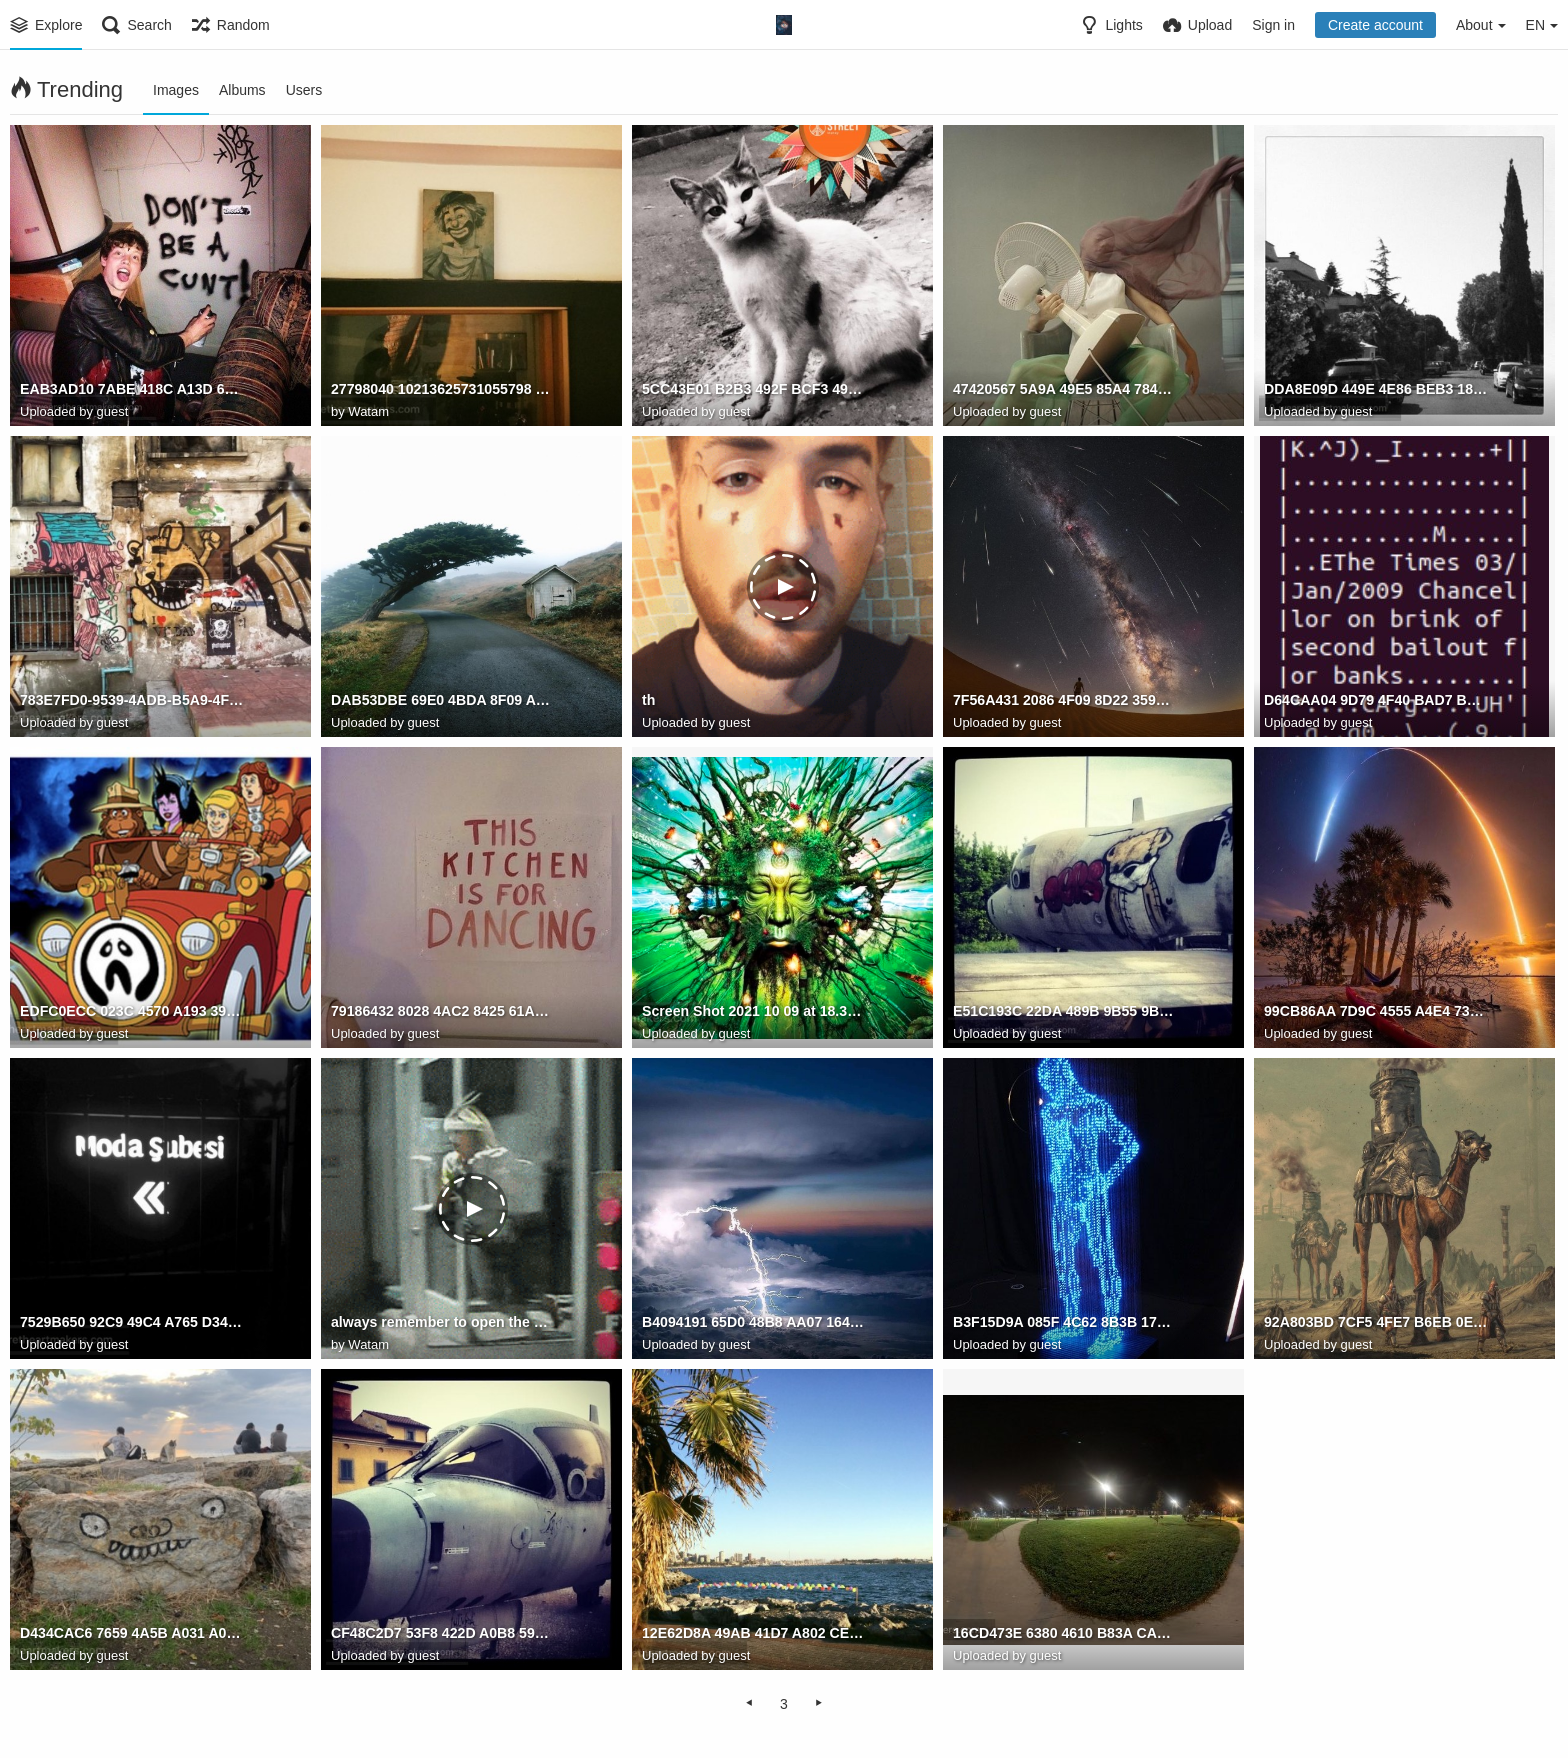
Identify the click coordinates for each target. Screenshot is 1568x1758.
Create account (1375, 25)
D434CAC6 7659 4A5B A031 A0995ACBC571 (132, 1634)
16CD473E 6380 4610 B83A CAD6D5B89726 (1065, 1634)
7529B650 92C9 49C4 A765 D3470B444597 (132, 1323)
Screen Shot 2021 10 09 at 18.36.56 (754, 1012)
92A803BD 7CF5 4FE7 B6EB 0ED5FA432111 (1376, 1323)
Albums (242, 90)
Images (176, 90)
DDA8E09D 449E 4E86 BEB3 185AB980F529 (1376, 390)
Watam (368, 411)
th (648, 701)
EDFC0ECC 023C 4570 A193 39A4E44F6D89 (132, 1012)
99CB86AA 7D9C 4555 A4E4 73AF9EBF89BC (1376, 1012)
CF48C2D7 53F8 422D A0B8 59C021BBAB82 (443, 1634)
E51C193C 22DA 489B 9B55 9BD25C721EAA (1065, 1012)
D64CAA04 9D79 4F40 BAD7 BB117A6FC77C (1376, 701)
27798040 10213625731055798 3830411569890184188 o (443, 390)
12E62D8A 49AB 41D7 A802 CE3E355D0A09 (754, 1634)
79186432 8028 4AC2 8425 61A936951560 (443, 1012)
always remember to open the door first (443, 1323)
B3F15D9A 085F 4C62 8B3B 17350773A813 (1065, 1323)
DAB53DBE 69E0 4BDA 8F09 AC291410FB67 (443, 701)
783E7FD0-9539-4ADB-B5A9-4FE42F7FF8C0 (132, 701)
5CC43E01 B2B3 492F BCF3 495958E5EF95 (754, 390)
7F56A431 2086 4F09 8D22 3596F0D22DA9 (1065, 701)
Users (304, 90)
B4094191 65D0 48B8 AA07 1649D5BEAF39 (754, 1323)
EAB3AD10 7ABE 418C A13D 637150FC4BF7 (132, 390)
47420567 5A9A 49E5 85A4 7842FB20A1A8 (1065, 390)
